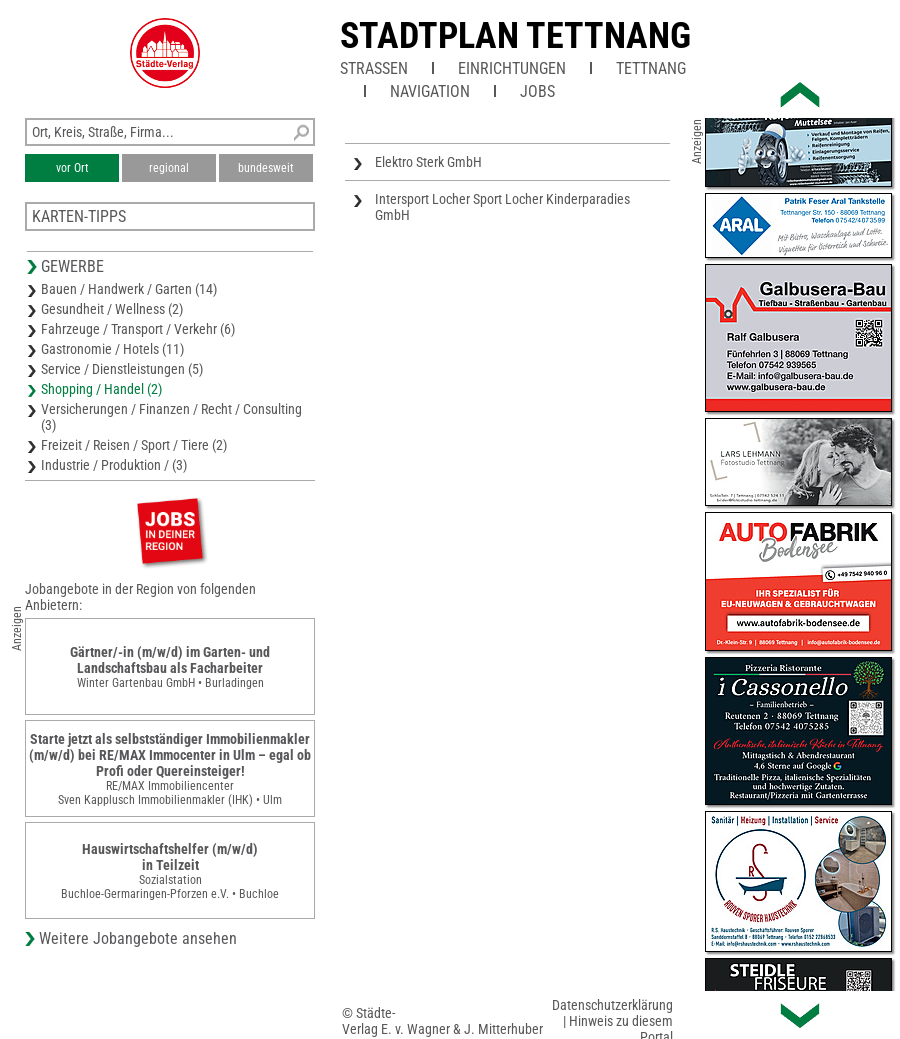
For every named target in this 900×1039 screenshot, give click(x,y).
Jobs (537, 91)
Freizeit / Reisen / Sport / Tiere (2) (134, 445)
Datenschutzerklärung (612, 1005)
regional (169, 168)
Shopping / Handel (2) (101, 389)
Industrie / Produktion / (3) (114, 465)
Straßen (374, 68)
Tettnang (651, 68)
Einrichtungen (512, 68)
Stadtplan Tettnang (515, 36)
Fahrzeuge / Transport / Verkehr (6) (138, 329)
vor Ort (72, 168)
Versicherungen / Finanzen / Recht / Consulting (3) (171, 417)
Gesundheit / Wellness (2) (112, 309)
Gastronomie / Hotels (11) (112, 349)
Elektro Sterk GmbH (428, 162)
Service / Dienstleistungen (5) (122, 369)
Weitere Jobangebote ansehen (138, 938)
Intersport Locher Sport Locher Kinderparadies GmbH (502, 207)
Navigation (430, 91)
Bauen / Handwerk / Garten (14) (129, 289)
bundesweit (266, 168)
